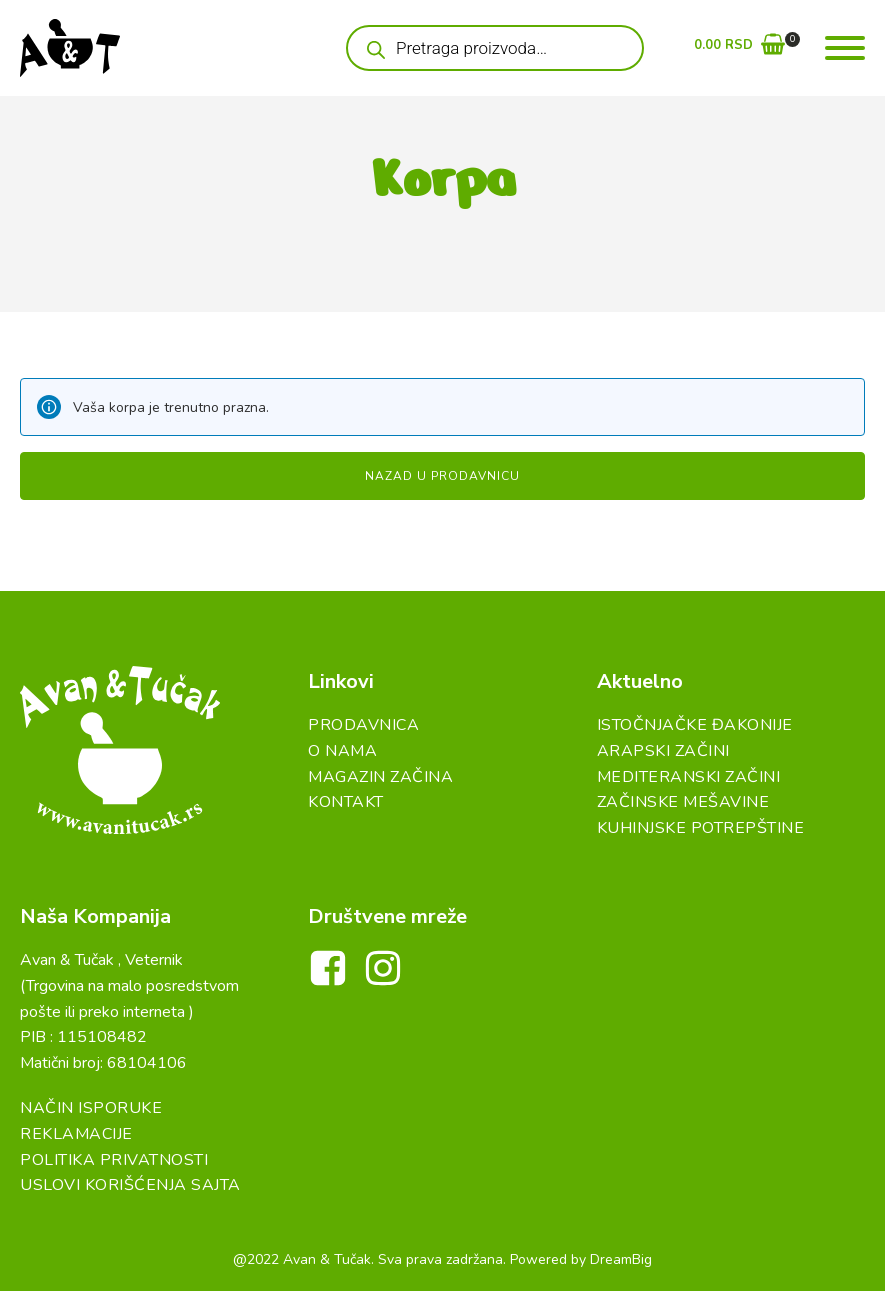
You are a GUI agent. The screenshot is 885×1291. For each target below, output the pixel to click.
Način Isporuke (91, 1108)
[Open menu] (845, 48)
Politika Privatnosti (114, 1160)
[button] (739, 48)
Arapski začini (663, 751)
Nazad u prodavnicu (442, 476)
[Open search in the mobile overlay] (495, 48)
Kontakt (346, 802)
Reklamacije (76, 1134)
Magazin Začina (380, 777)
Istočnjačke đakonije (695, 725)
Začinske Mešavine (683, 802)
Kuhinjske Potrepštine (701, 828)
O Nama (342, 751)
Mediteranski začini (689, 777)
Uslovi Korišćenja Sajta (130, 1185)
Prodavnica (363, 725)
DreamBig (621, 1259)
